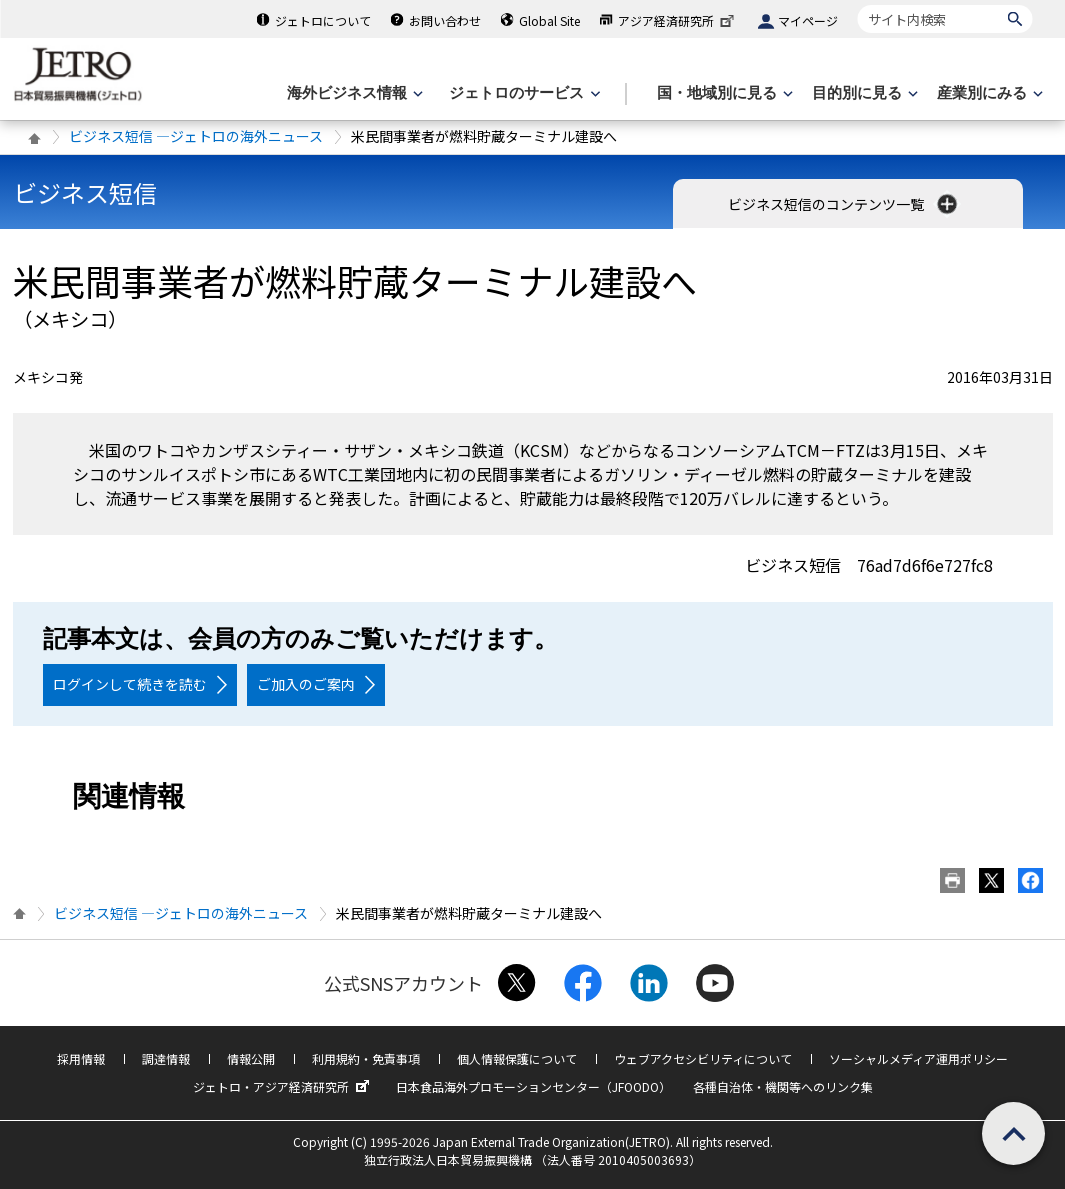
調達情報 (166, 1058)
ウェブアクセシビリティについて (703, 1058)
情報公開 (251, 1058)
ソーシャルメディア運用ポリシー (918, 1058)
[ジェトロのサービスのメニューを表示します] (522, 93)
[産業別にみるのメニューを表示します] (988, 93)
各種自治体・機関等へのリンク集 (783, 1086)
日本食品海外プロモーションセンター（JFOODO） (533, 1086)
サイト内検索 (857, 4)
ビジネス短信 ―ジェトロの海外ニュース (196, 136)
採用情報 (81, 1058)
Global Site (549, 20)
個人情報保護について (517, 1058)
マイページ (808, 20)
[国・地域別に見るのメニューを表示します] (723, 93)
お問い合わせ (445, 20)
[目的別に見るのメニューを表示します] (863, 93)
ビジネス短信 (85, 192)
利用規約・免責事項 (366, 1058)
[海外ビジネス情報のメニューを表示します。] (353, 93)
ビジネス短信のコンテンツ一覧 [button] (844, 204)
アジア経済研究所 (678, 20)
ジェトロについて (323, 20)
